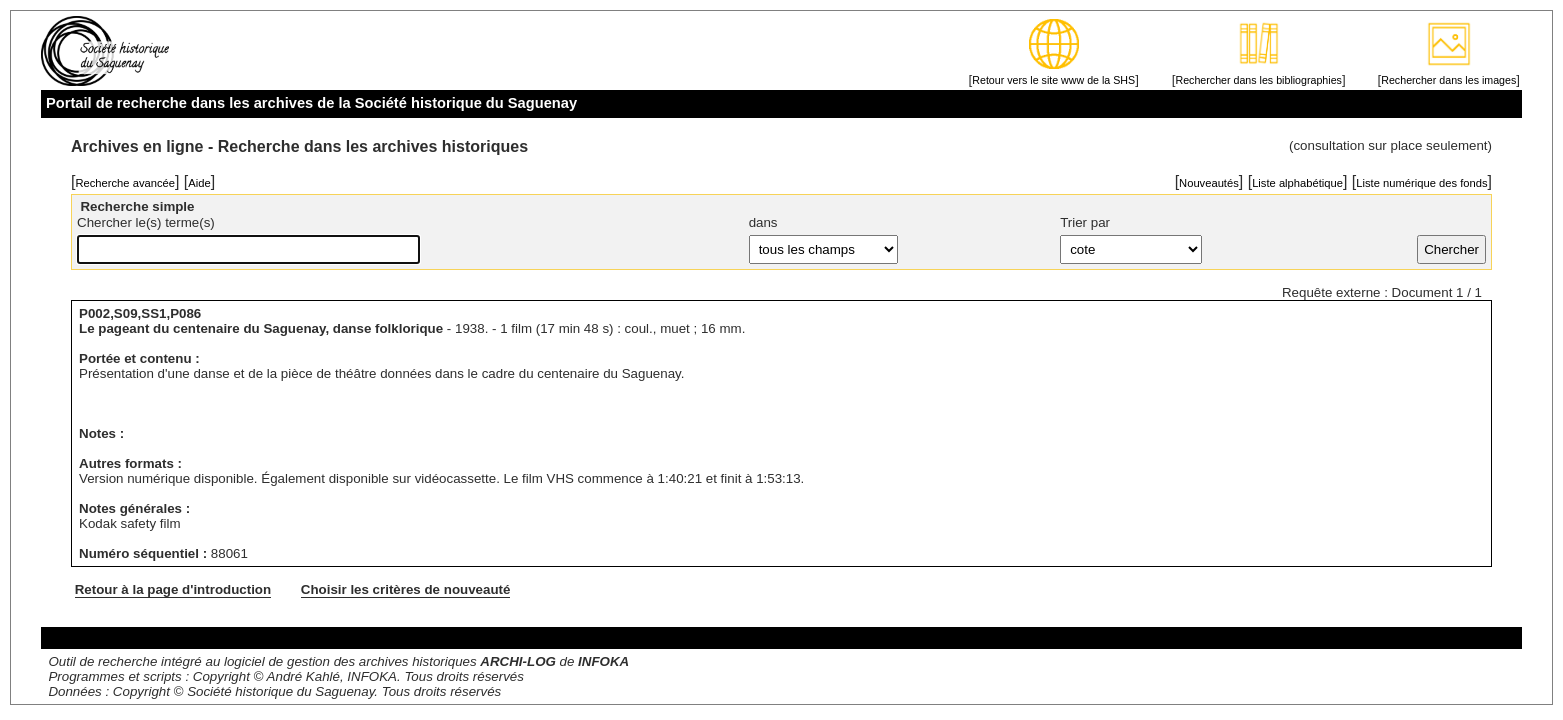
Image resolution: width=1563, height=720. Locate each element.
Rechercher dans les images (1448, 80)
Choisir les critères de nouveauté (406, 589)
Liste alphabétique (1297, 183)
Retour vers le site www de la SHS (1053, 80)
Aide (199, 183)
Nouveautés (1209, 183)
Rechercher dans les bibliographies (1258, 80)
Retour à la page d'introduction (173, 589)
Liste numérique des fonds (1421, 183)
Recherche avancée (125, 183)
